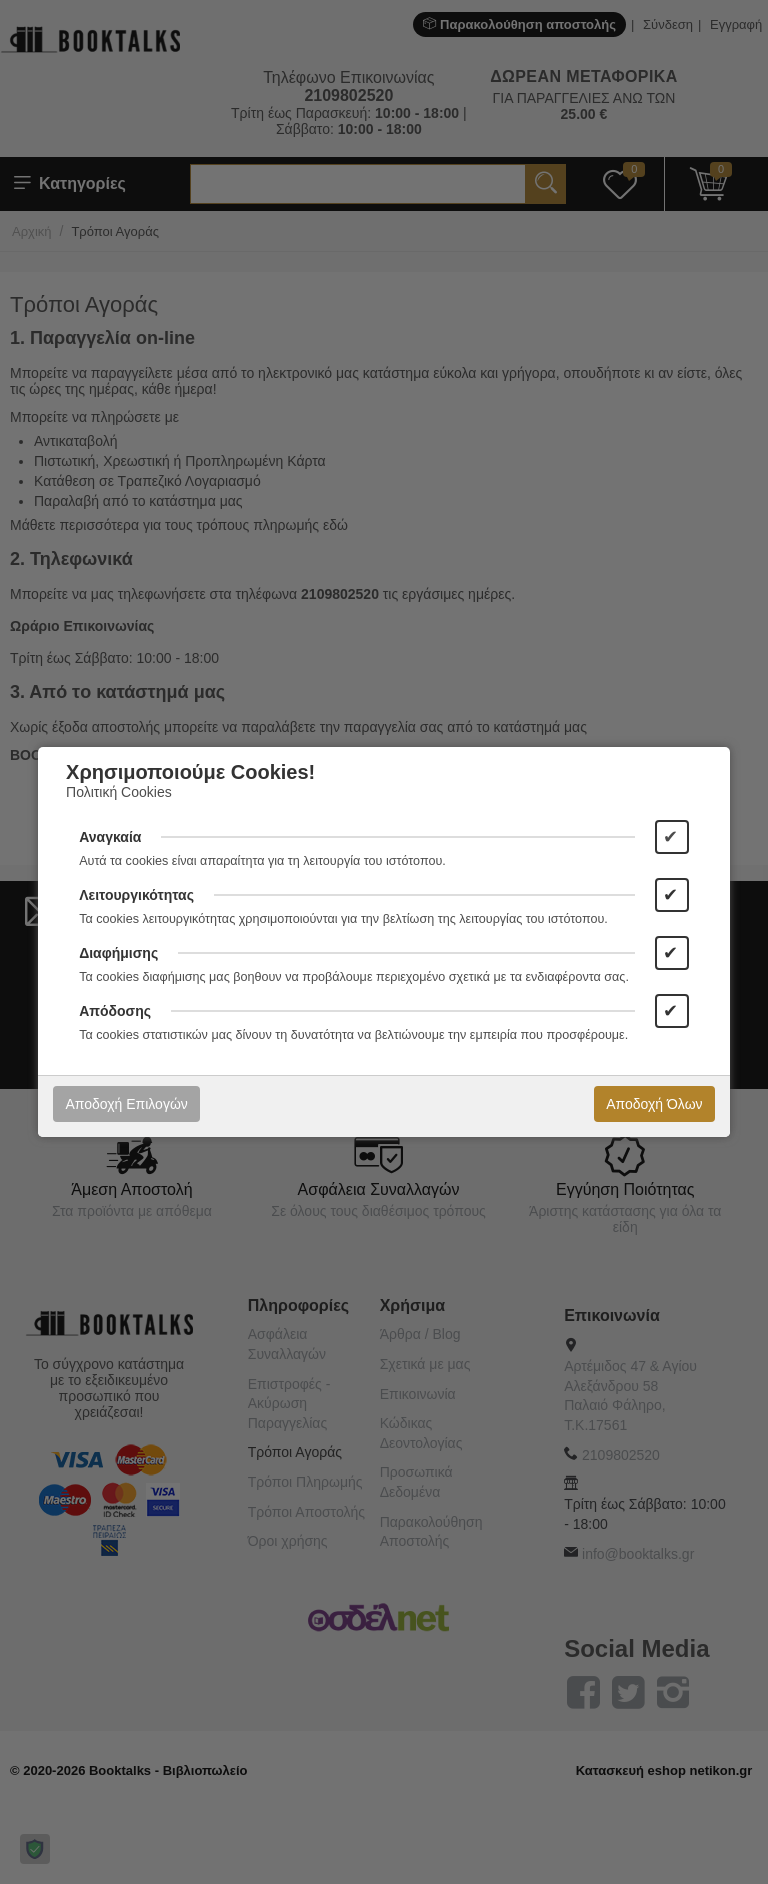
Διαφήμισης (118, 953)
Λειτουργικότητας (136, 895)
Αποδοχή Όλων (654, 1104)
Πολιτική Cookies (119, 792)
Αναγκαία (110, 837)
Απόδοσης (115, 1011)
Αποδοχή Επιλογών (126, 1104)
